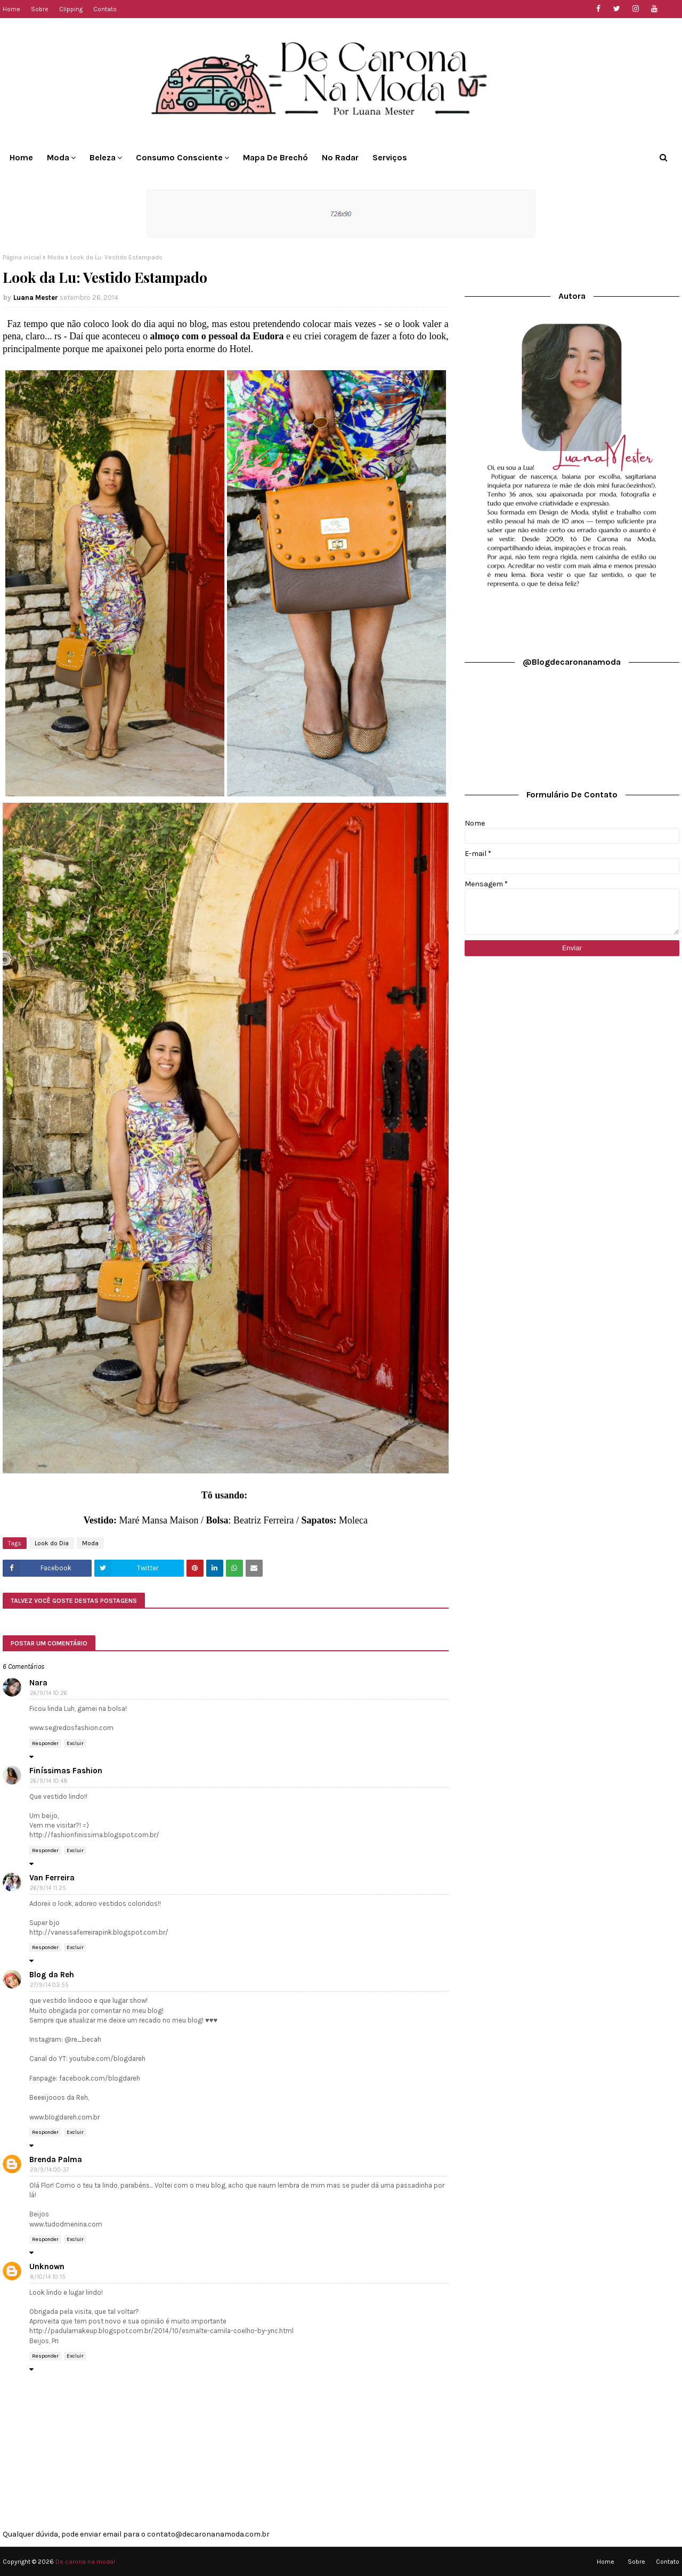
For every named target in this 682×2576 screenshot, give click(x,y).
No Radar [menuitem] (340, 157)
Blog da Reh (51, 1974)
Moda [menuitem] (58, 157)
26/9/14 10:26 (48, 1693)
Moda (55, 257)
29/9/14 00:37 (49, 2169)
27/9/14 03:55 (49, 1985)
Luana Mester (35, 297)
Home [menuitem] (21, 157)
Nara (38, 1683)
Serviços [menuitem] (389, 157)
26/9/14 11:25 (48, 1888)
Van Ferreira (52, 1877)
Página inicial (22, 257)
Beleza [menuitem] (103, 157)
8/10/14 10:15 (48, 2276)
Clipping (71, 9)
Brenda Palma (55, 2159)
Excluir (75, 1743)
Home (11, 9)
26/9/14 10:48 (49, 1781)
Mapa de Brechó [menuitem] (275, 157)
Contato (105, 9)
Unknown (46, 2266)
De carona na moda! (85, 2561)
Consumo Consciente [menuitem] (179, 157)
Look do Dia (52, 1543)
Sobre (39, 9)
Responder (45, 1743)
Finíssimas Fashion (65, 1770)
